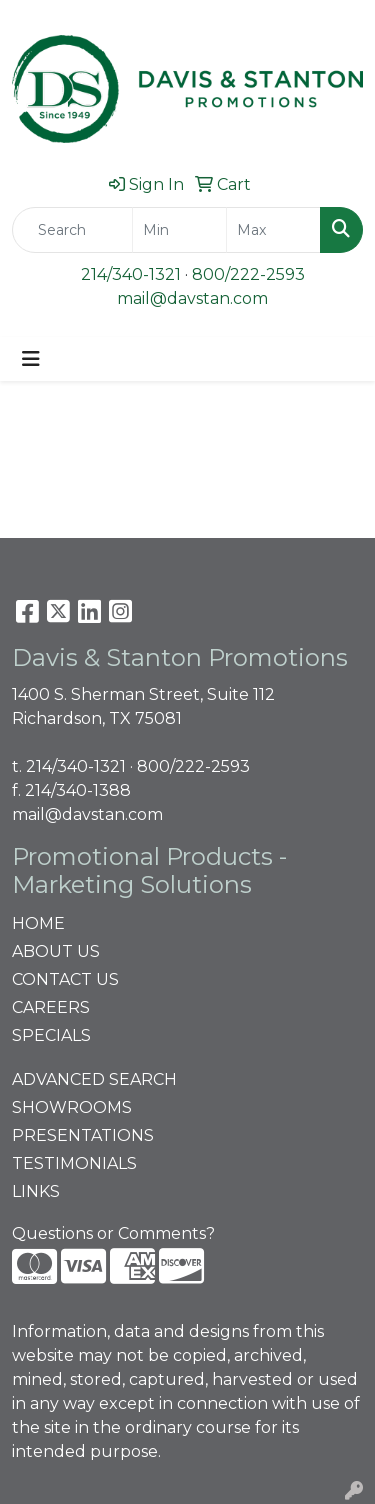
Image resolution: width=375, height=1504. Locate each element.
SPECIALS (51, 1035)
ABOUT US (56, 951)
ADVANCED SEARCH (94, 1079)
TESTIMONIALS (74, 1163)
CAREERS (51, 1007)
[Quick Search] (72, 230)
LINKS (36, 1191)
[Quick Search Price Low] (179, 230)
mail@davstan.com (192, 298)
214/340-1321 (131, 274)
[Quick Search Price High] (273, 230)
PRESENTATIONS (83, 1135)
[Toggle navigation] (31, 359)
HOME (38, 923)
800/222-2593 (248, 274)
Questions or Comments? (113, 1233)
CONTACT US (65, 979)
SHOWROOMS (72, 1107)
